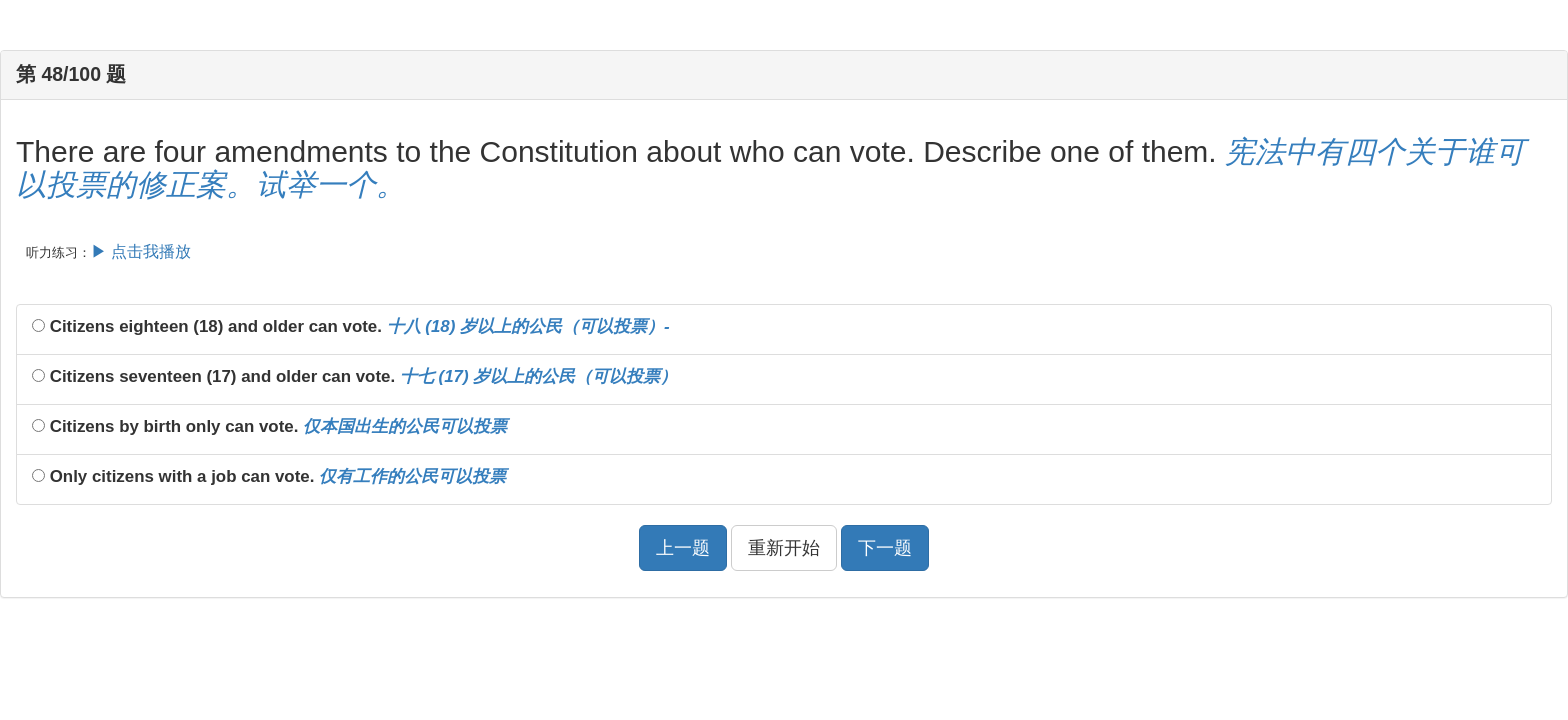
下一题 (885, 548)
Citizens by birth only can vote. (269, 426)
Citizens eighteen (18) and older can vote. (351, 326)
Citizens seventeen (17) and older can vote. (354, 376)
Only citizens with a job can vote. (269, 476)
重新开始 (784, 548)
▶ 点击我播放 (141, 251)
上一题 (683, 548)
